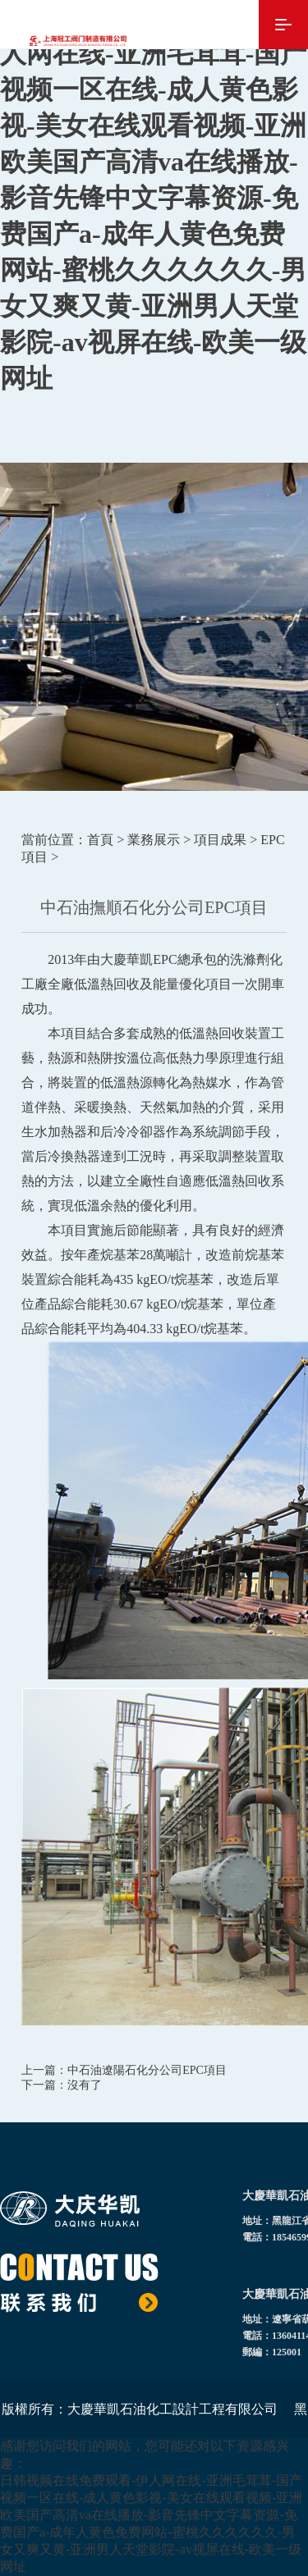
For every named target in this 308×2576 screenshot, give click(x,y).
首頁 (100, 840)
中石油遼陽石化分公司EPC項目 (147, 2070)
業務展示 (153, 840)
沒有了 (84, 2085)
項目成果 (220, 840)
